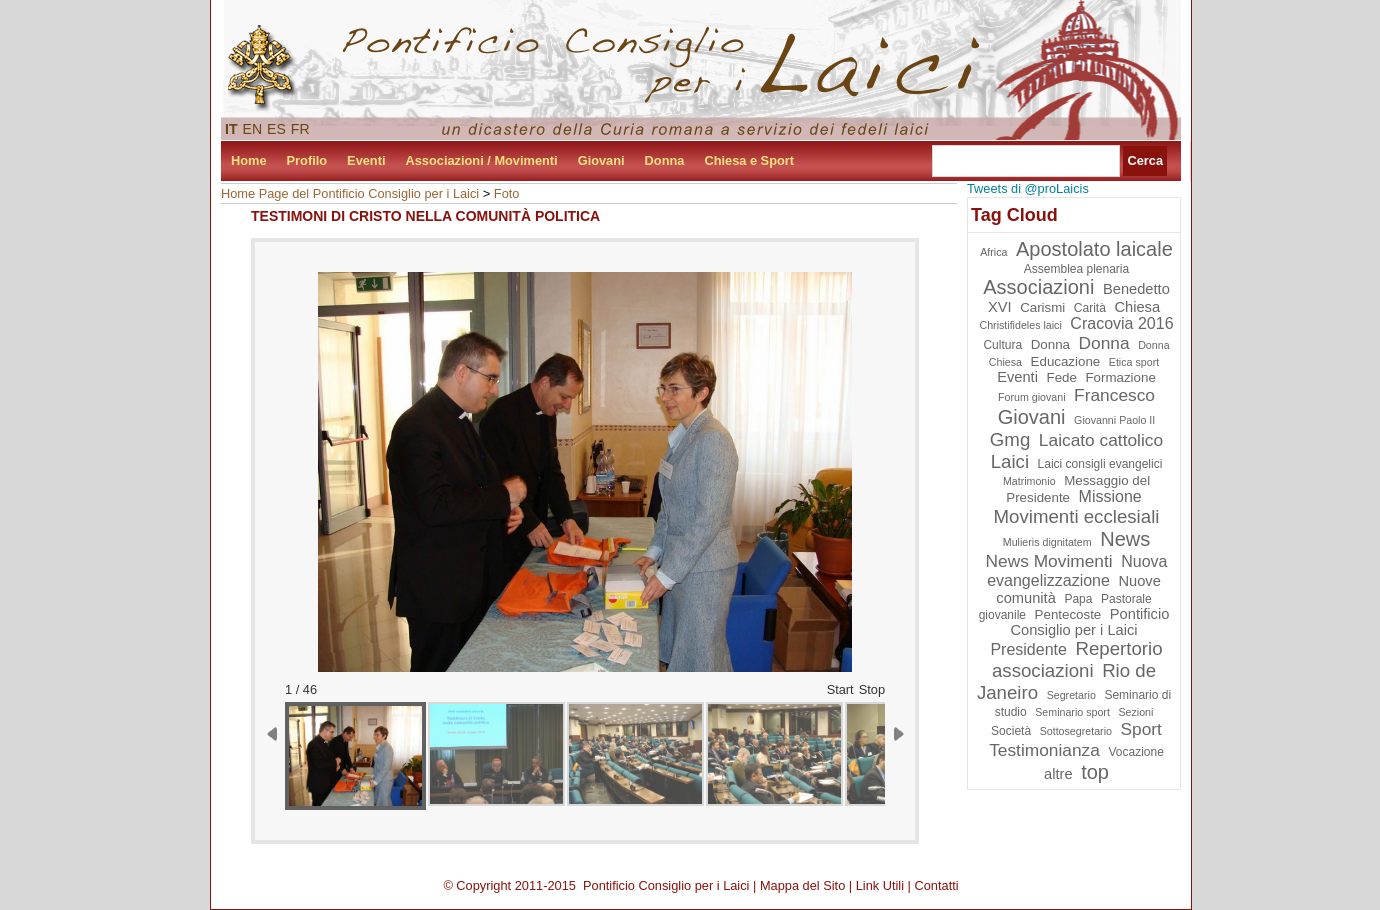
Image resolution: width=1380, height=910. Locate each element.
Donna (665, 160)
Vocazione (1135, 752)
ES (276, 129)
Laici (1010, 461)
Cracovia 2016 (1121, 323)
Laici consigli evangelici (1100, 464)
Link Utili (880, 885)
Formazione (1120, 377)
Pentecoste (1068, 614)
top (1095, 772)
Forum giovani (1032, 397)
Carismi (1042, 307)
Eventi (366, 160)
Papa (1078, 599)
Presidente (1028, 649)
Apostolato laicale (1094, 249)
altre (1058, 774)
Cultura (1002, 345)
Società (1011, 731)
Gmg (1010, 439)
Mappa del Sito (802, 885)
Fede (1061, 377)
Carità (1090, 308)
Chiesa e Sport (749, 160)
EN (253, 129)
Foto (507, 193)
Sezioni (1135, 712)
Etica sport (1134, 362)
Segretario (1071, 695)
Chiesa (1137, 307)
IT (231, 129)
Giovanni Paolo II (1114, 420)
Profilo (307, 160)
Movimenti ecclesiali (1077, 516)
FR (300, 129)
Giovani (601, 160)
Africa (993, 252)
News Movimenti (1049, 561)
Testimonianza (1044, 750)
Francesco (1114, 395)
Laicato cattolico (1101, 440)
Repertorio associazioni (1077, 659)
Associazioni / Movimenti (482, 160)
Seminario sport (1072, 712)
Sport (1141, 729)
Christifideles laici (1020, 325)
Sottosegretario (1076, 731)
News (1125, 539)
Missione (1110, 496)
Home (249, 160)
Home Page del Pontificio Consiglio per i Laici (350, 193)
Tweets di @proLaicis (1028, 188)
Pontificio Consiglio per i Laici (1089, 622)
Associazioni (1038, 287)
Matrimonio (1029, 481)
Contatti (937, 885)
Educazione (1066, 361)
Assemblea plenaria (1076, 269)
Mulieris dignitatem (1047, 542)
